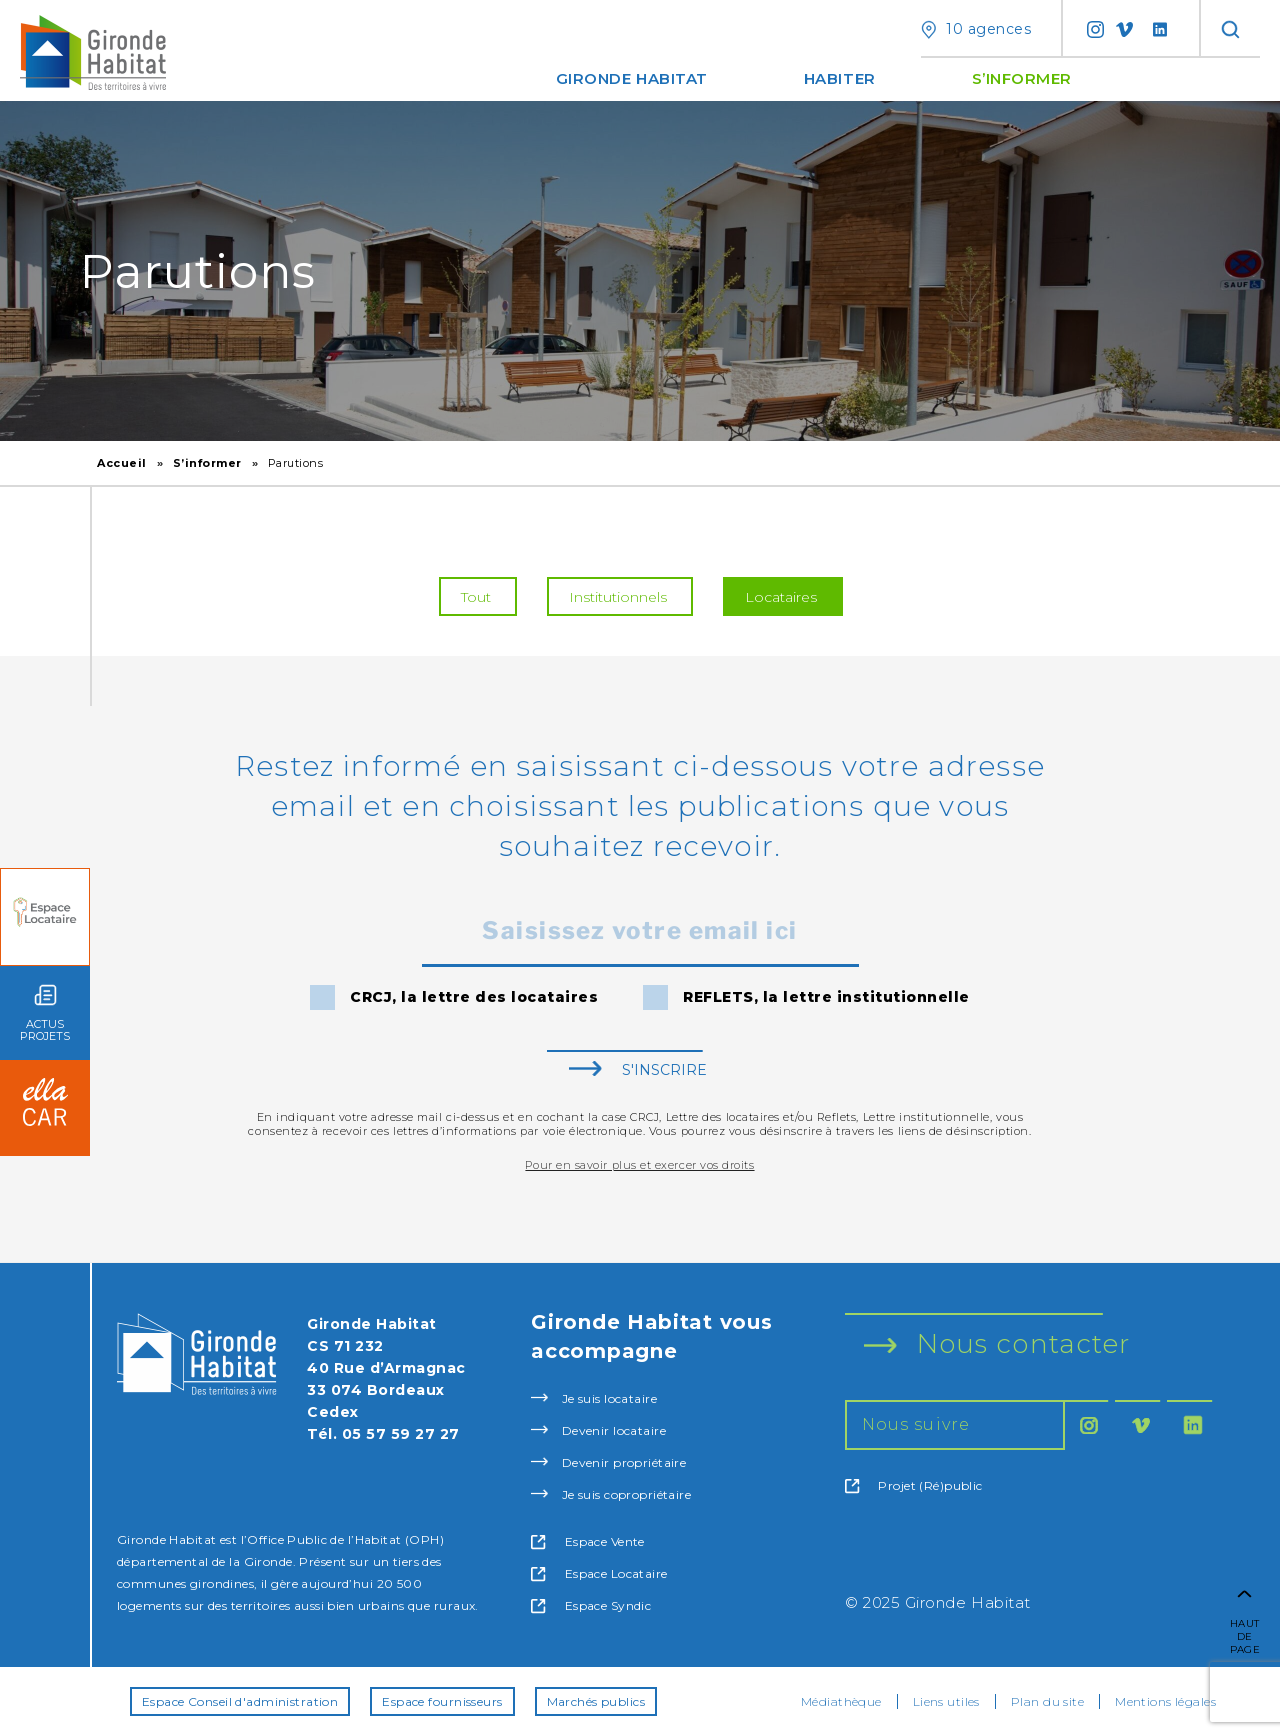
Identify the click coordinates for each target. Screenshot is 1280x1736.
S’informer (1022, 78)
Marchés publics (596, 1701)
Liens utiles (946, 1701)
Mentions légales (1165, 1701)
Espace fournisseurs (442, 1701)
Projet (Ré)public (914, 1486)
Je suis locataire (594, 1398)
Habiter (840, 78)
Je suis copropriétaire (611, 1494)
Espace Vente (588, 1542)
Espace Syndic (591, 1606)
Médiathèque (841, 1701)
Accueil (122, 463)
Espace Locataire (599, 1574)
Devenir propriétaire (608, 1462)
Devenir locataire (598, 1430)
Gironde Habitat (632, 78)
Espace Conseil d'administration (240, 1701)
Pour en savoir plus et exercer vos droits (639, 1165)
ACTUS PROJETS (45, 1013)
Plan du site (1047, 1701)
